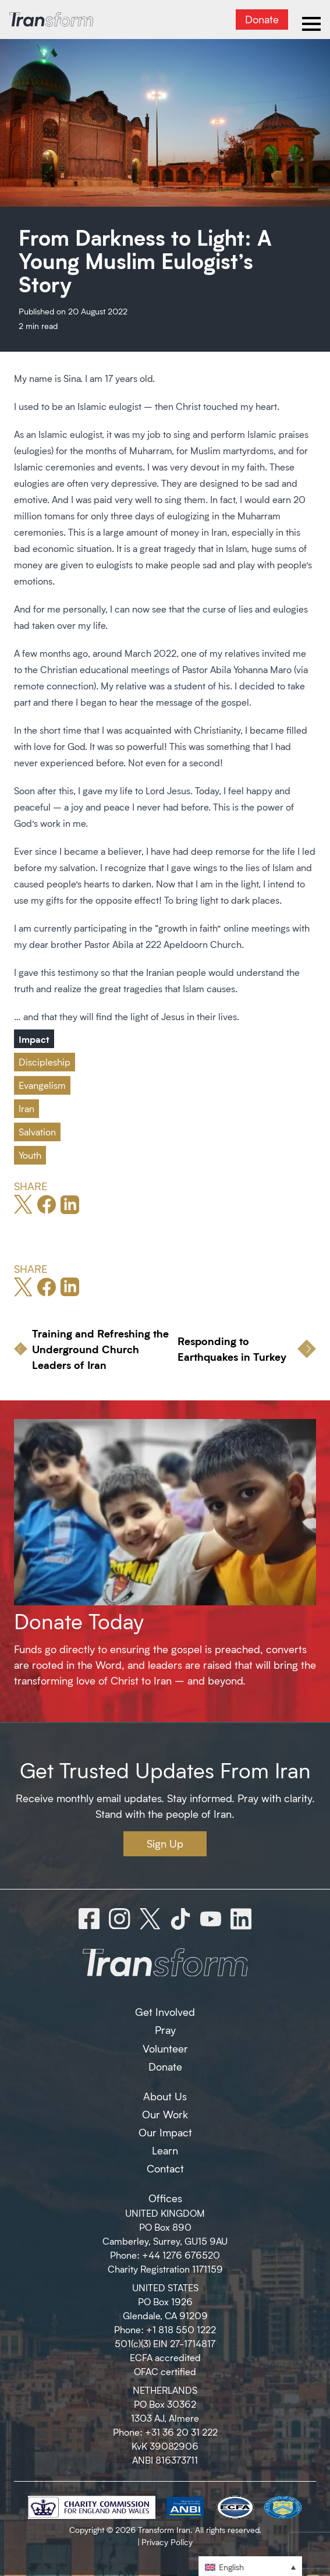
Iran (26, 1108)
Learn (165, 2150)
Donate (262, 19)
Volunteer (165, 2048)
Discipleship (44, 1062)
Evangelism (42, 1085)
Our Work (165, 2114)
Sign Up (165, 1843)
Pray (165, 2030)
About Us (165, 2096)
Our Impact (165, 2132)
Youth (30, 1155)
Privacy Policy (167, 2541)
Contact (165, 2168)
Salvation (37, 1132)
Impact (34, 1038)
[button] (250, 2566)
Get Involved (165, 2012)
